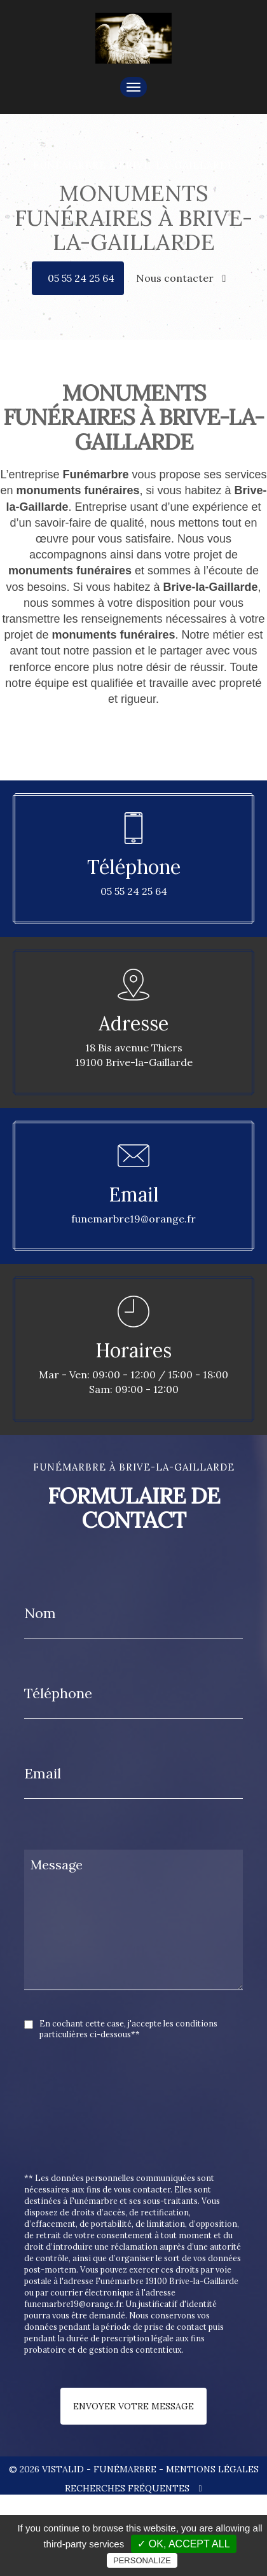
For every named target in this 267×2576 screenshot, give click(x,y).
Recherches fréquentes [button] (133, 2488)
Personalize (142, 2560)
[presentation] (159, 2135)
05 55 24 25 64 (81, 278)
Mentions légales (212, 2469)
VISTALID (63, 2469)
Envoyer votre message (133, 2406)
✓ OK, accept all (183, 2543)
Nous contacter (181, 278)
